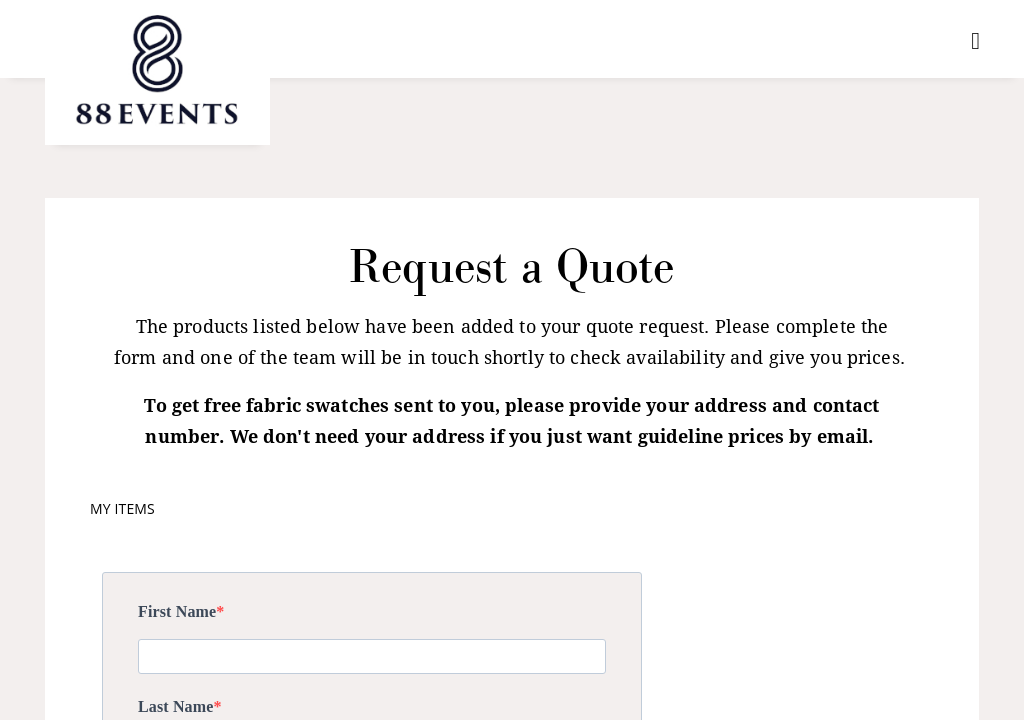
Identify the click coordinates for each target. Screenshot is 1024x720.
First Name (177, 611)
